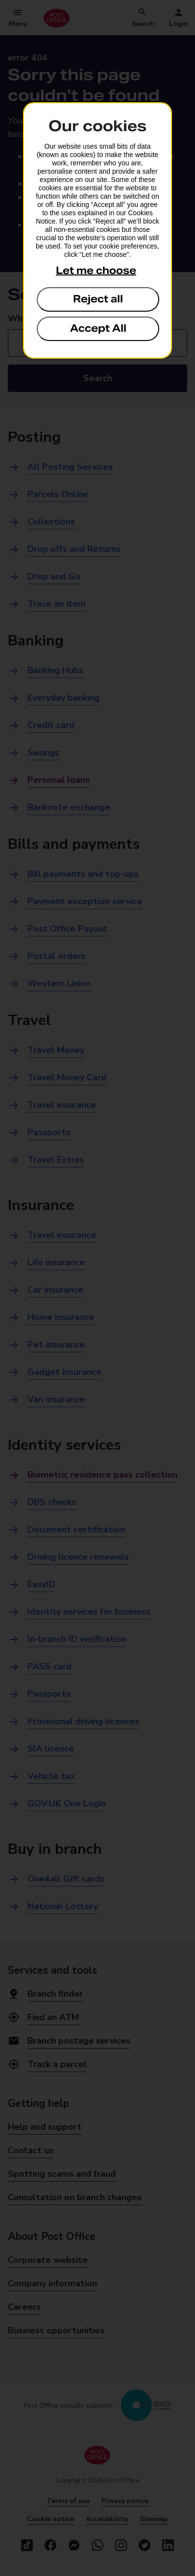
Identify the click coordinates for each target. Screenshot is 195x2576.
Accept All (98, 328)
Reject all (98, 299)
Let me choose (96, 270)
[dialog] (97, 230)
